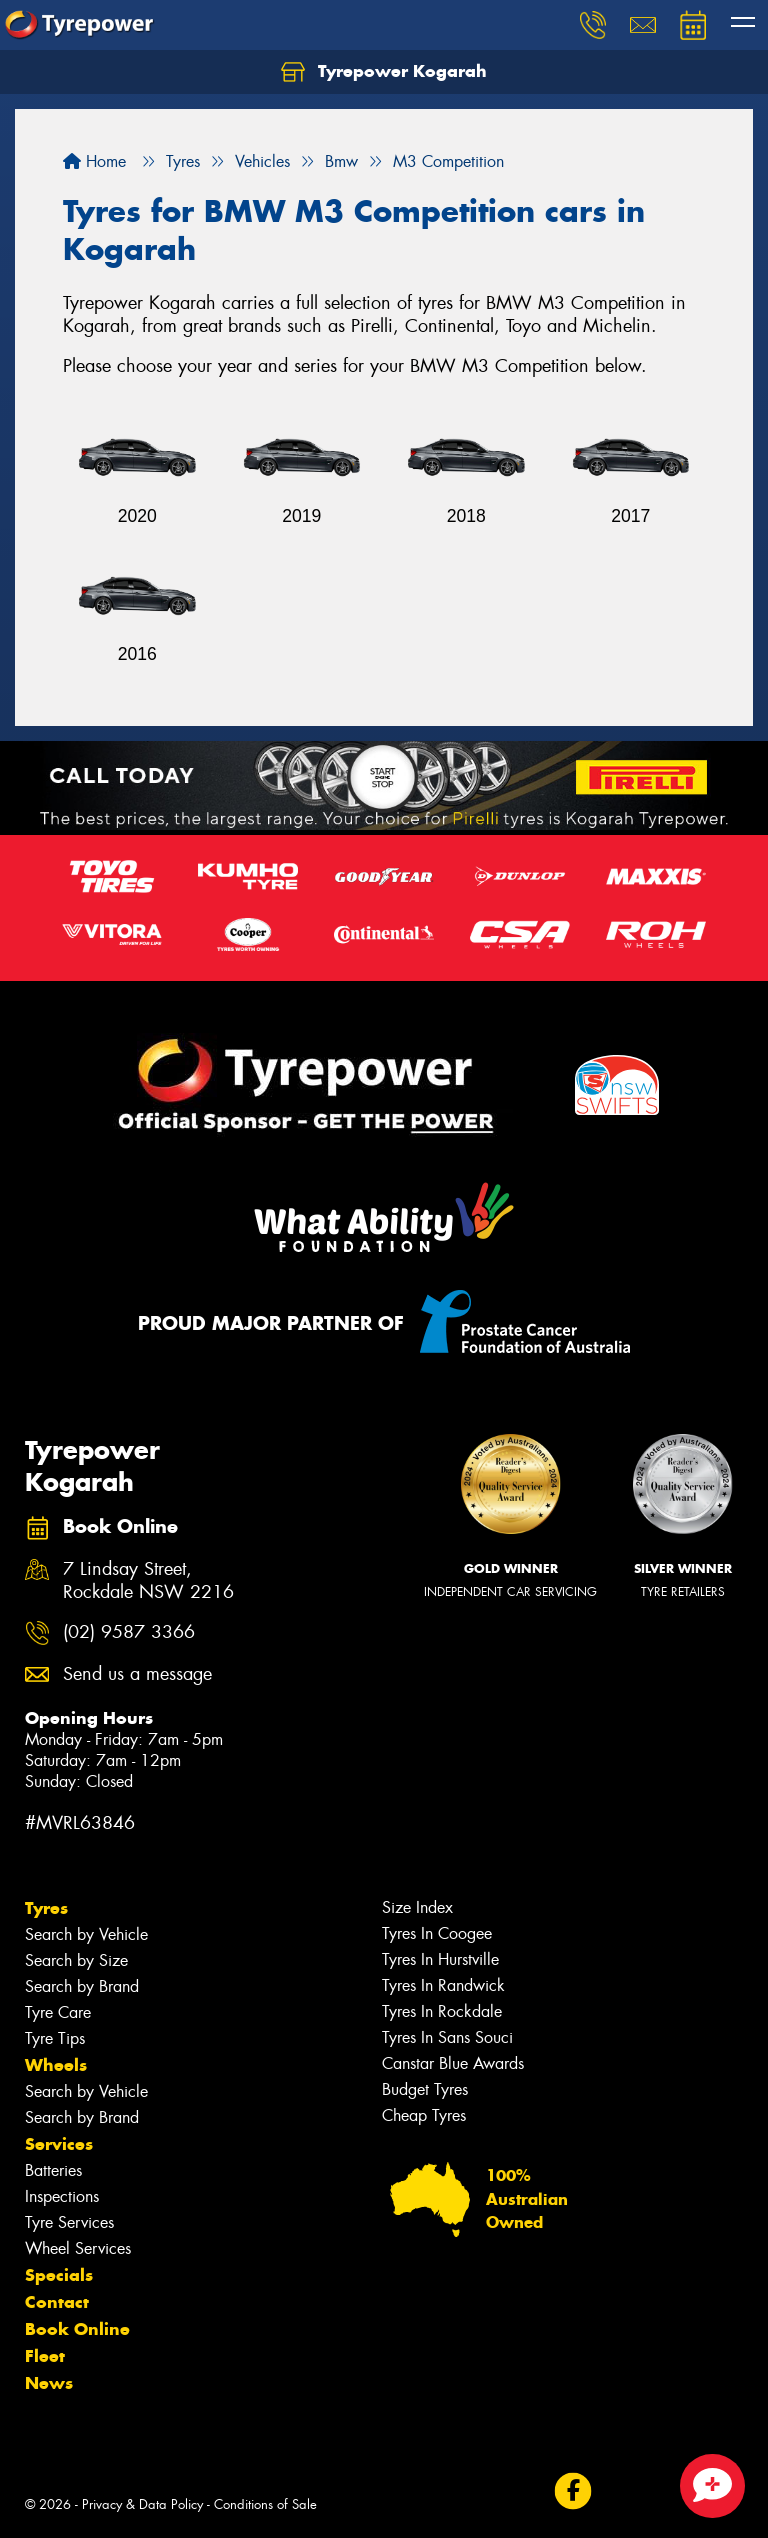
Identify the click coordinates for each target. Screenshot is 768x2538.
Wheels (56, 2065)
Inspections (62, 2196)
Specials (59, 2275)
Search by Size (76, 1960)
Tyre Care (58, 2012)
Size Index (417, 1907)
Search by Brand (82, 1986)
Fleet (45, 2356)
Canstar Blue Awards (453, 2063)
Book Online (77, 2329)
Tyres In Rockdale (442, 2011)
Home (94, 161)
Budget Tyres (425, 2089)
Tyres (46, 1908)
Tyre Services (69, 2222)
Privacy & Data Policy (142, 2504)
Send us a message (137, 1674)
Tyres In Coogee (437, 1933)
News (49, 2383)
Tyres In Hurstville (440, 1959)
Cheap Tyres (424, 2115)
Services (59, 2144)
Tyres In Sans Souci (447, 2037)
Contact (57, 2302)
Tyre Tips (55, 2038)
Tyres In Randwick (443, 1985)
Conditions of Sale (265, 2504)
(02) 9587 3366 (129, 1632)
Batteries (53, 2170)
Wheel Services (78, 2248)
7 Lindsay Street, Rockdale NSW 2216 (148, 1581)
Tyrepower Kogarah (384, 72)
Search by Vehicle (86, 1934)
